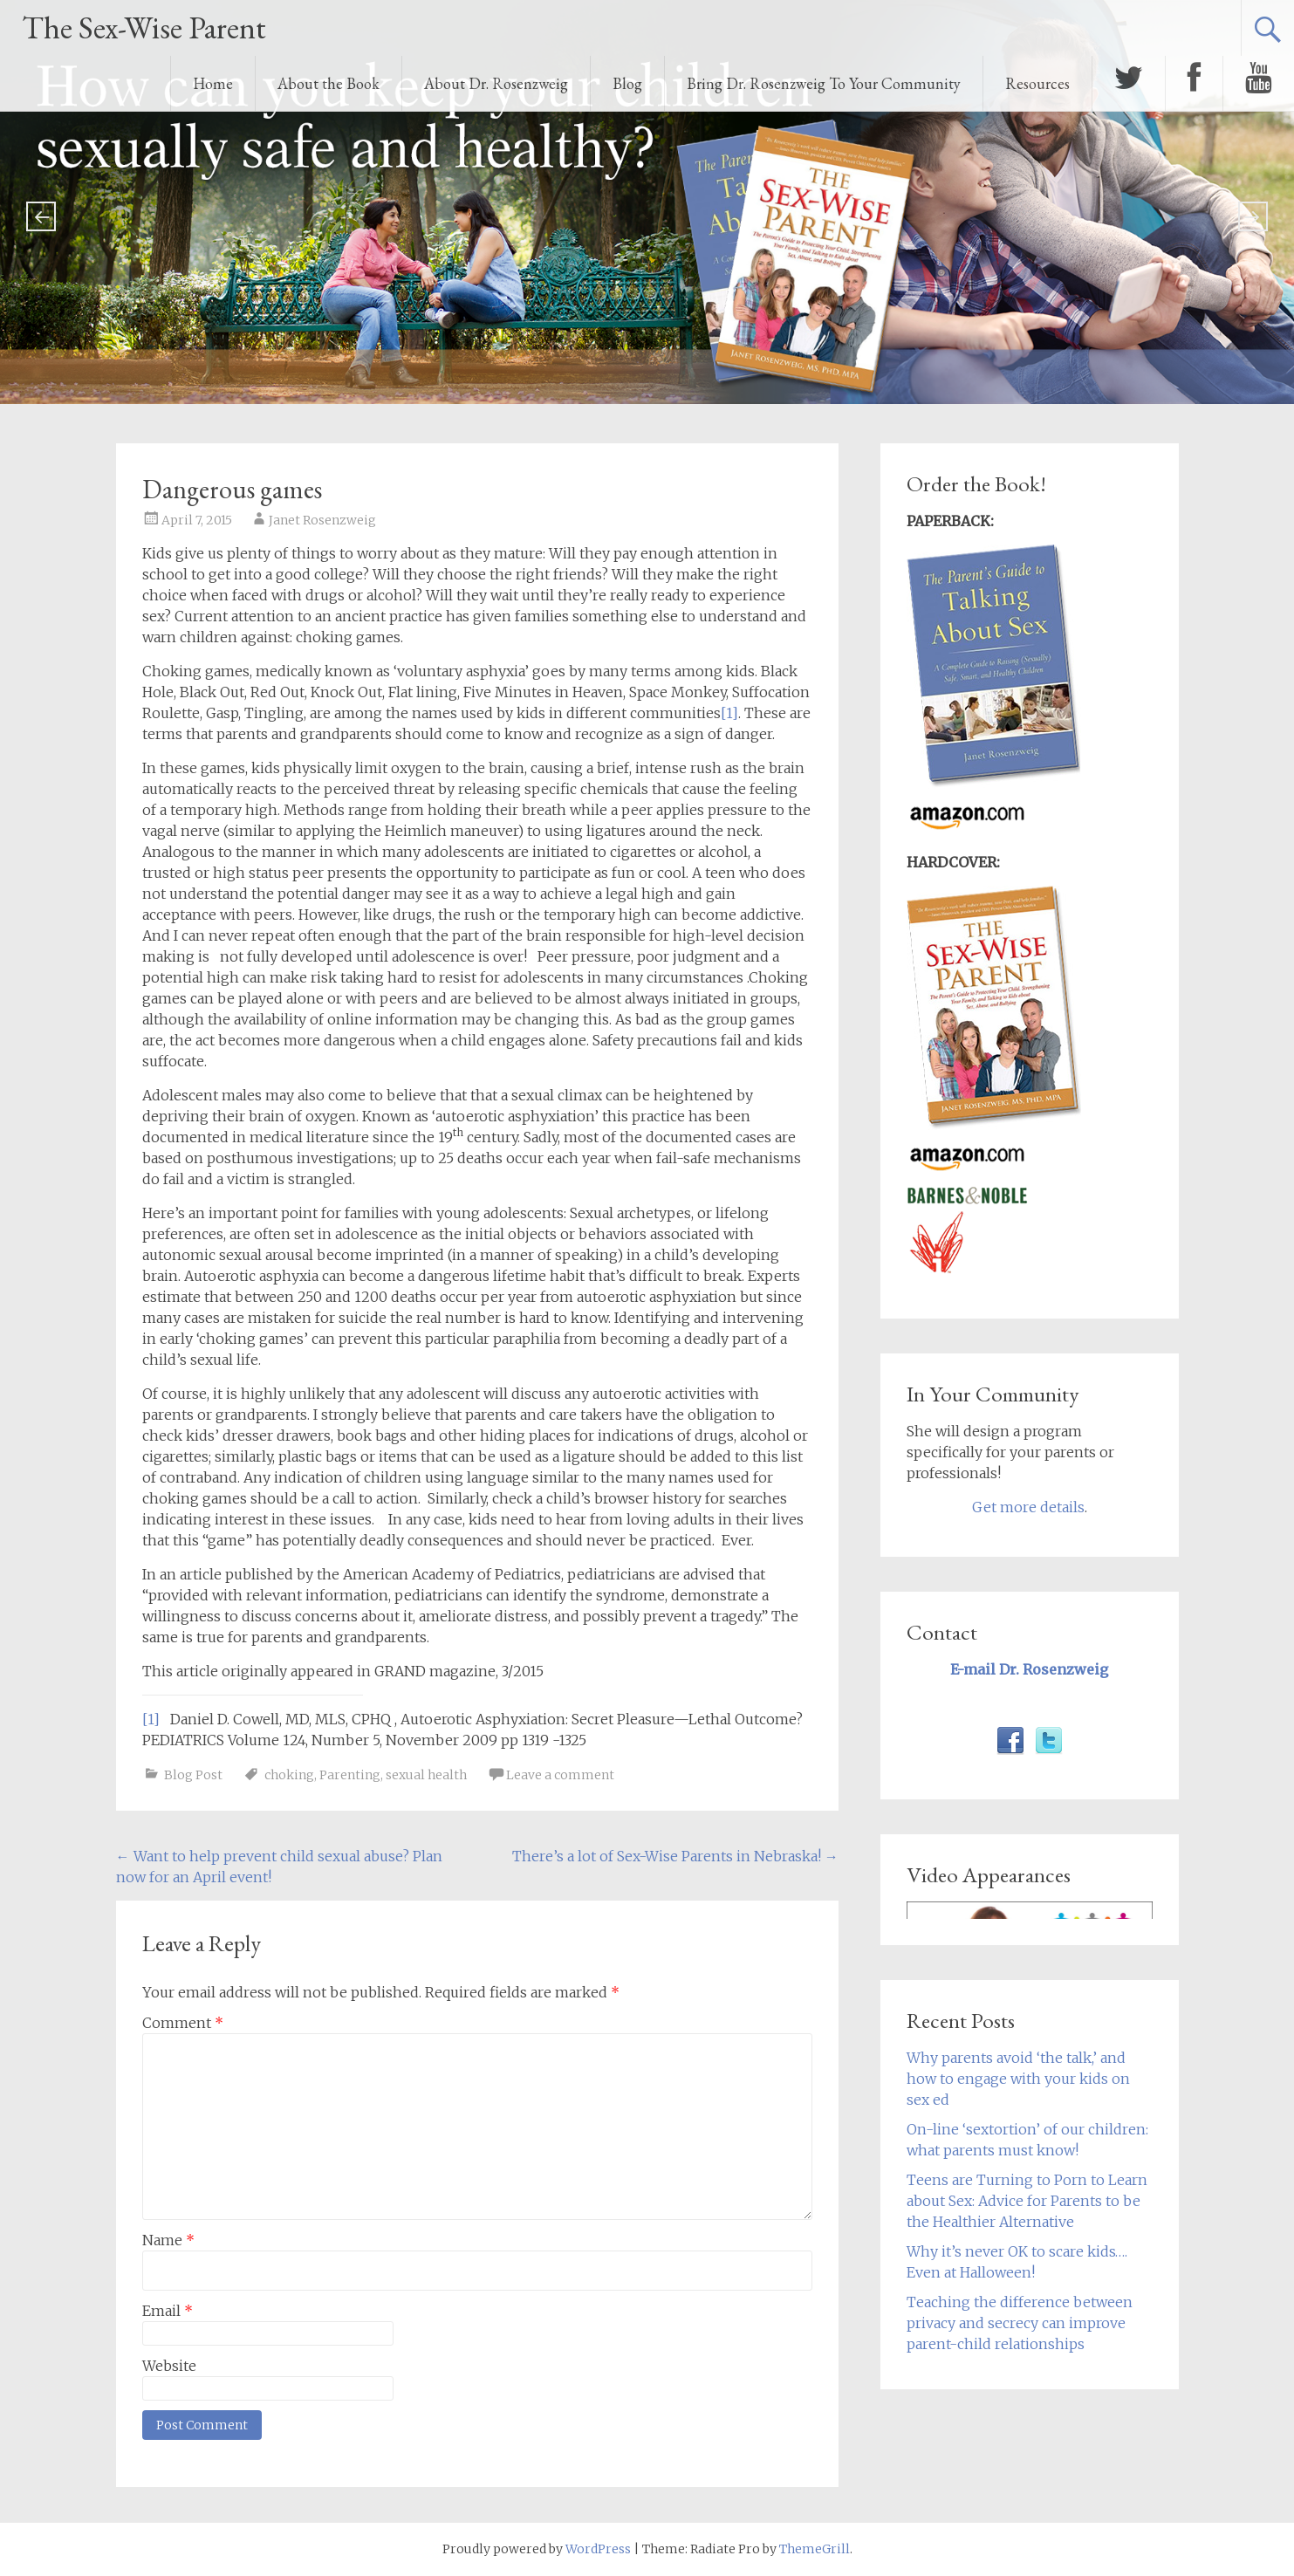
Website (169, 2365)
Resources (1037, 83)
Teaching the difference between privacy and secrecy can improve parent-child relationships (1020, 2323)
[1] (729, 713)
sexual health (426, 1775)
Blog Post (193, 1775)
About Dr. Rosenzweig (496, 83)
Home (213, 83)
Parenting (349, 1775)
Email (167, 2310)
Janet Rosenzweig (322, 520)
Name (168, 2240)
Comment (182, 2022)
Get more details (1028, 1507)
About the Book (328, 83)
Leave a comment (560, 1775)
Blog (627, 83)
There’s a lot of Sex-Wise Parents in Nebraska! (675, 1856)
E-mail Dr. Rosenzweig (1029, 1669)
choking (289, 1775)
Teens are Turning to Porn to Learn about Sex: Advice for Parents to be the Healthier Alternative (1027, 2200)
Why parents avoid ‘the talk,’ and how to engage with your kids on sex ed (1018, 2078)
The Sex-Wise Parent (144, 27)
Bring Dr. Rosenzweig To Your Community (824, 83)
